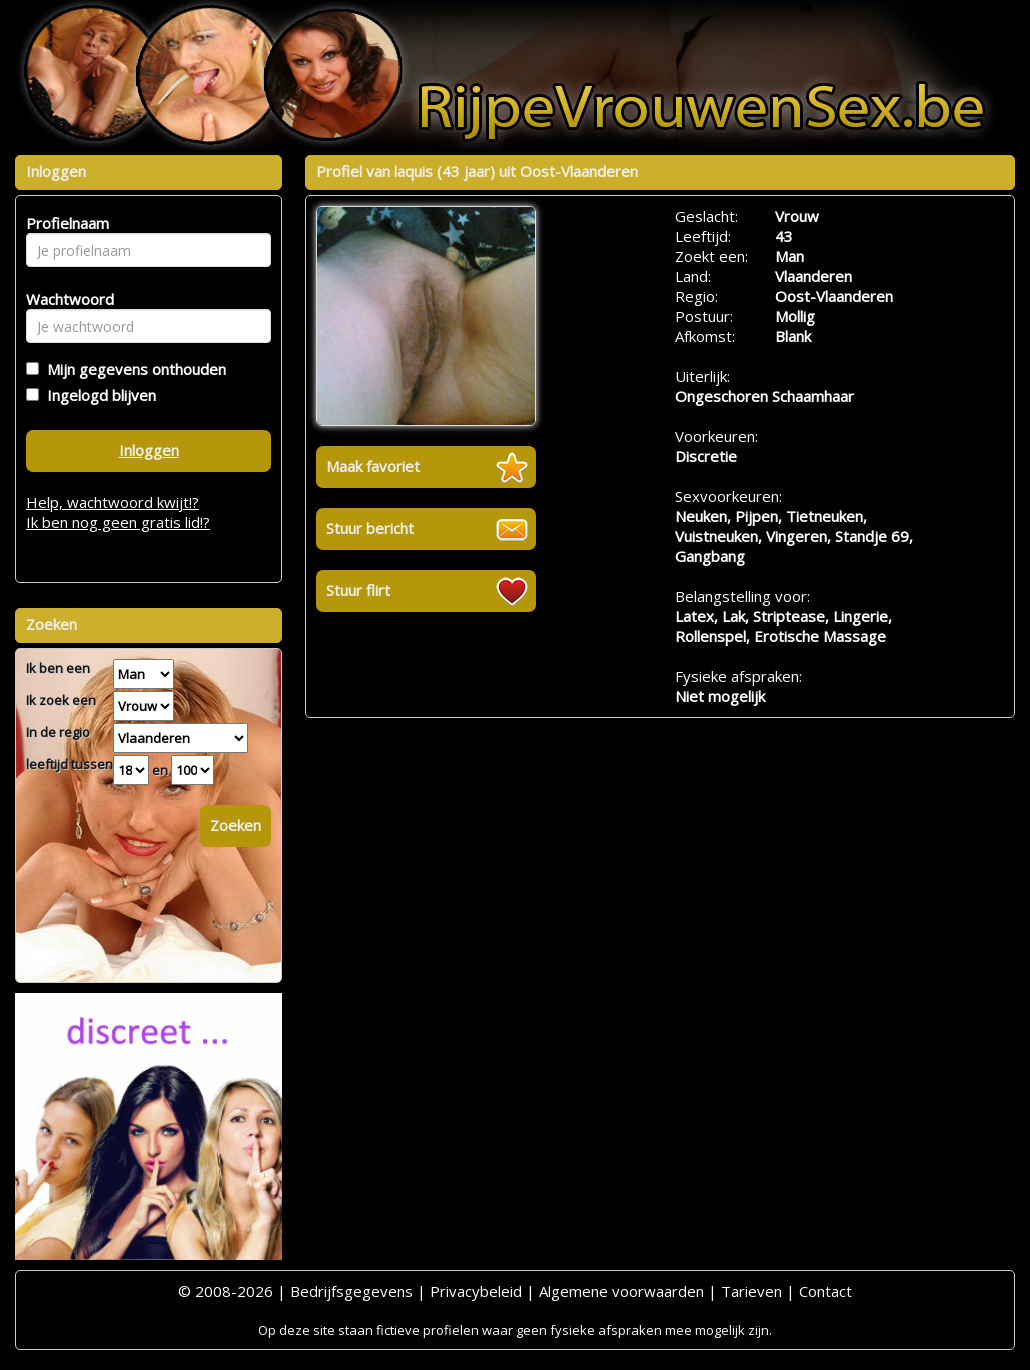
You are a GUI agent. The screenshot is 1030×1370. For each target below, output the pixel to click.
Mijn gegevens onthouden (132, 369)
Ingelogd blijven (97, 395)
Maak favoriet (373, 466)
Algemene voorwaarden (621, 1291)
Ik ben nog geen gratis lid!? (118, 522)
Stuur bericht (370, 528)
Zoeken (235, 825)
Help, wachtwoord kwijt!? (112, 502)
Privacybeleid (476, 1291)
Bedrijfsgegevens (351, 1291)
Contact (825, 1291)
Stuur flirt (358, 590)
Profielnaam (64, 223)
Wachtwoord (64, 299)
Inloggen (149, 450)
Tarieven (751, 1291)
